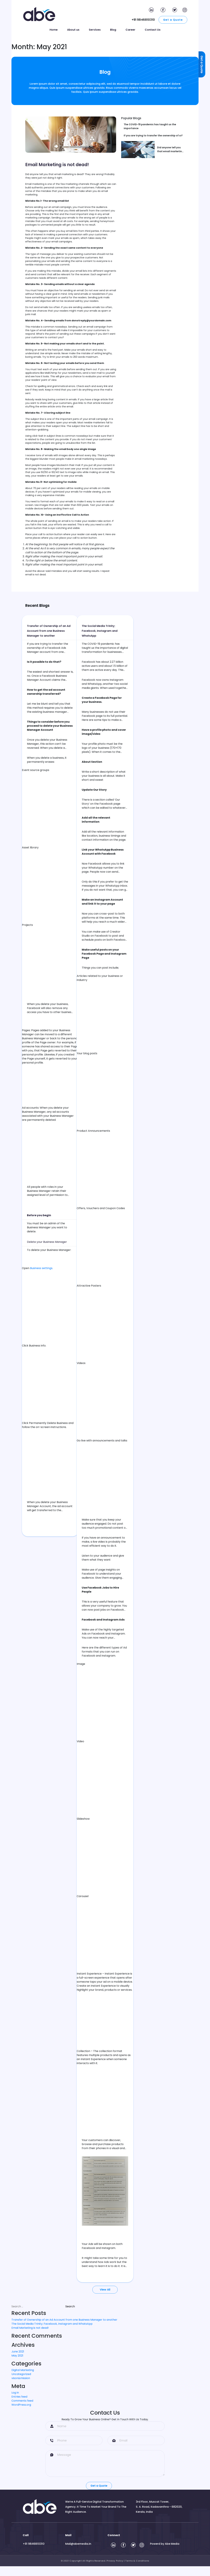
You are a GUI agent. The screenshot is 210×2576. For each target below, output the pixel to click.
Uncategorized (21, 2384)
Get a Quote (173, 20)
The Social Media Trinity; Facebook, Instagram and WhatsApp (52, 2333)
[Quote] (203, 68)
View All (105, 2299)
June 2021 (17, 2361)
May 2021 (17, 2365)
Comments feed (22, 2410)
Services (95, 30)
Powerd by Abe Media (164, 2553)
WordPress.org (21, 2414)
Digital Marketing (22, 2380)
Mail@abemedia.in (78, 2553)
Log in (15, 2402)
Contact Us (152, 30)
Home (54, 30)
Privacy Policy (115, 2570)
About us (73, 30)
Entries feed (19, 2406)
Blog (113, 30)
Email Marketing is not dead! (30, 2337)
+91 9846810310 (33, 2553)
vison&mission (20, 2388)
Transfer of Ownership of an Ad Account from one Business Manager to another (64, 2329)
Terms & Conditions (137, 2570)
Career (130, 30)
